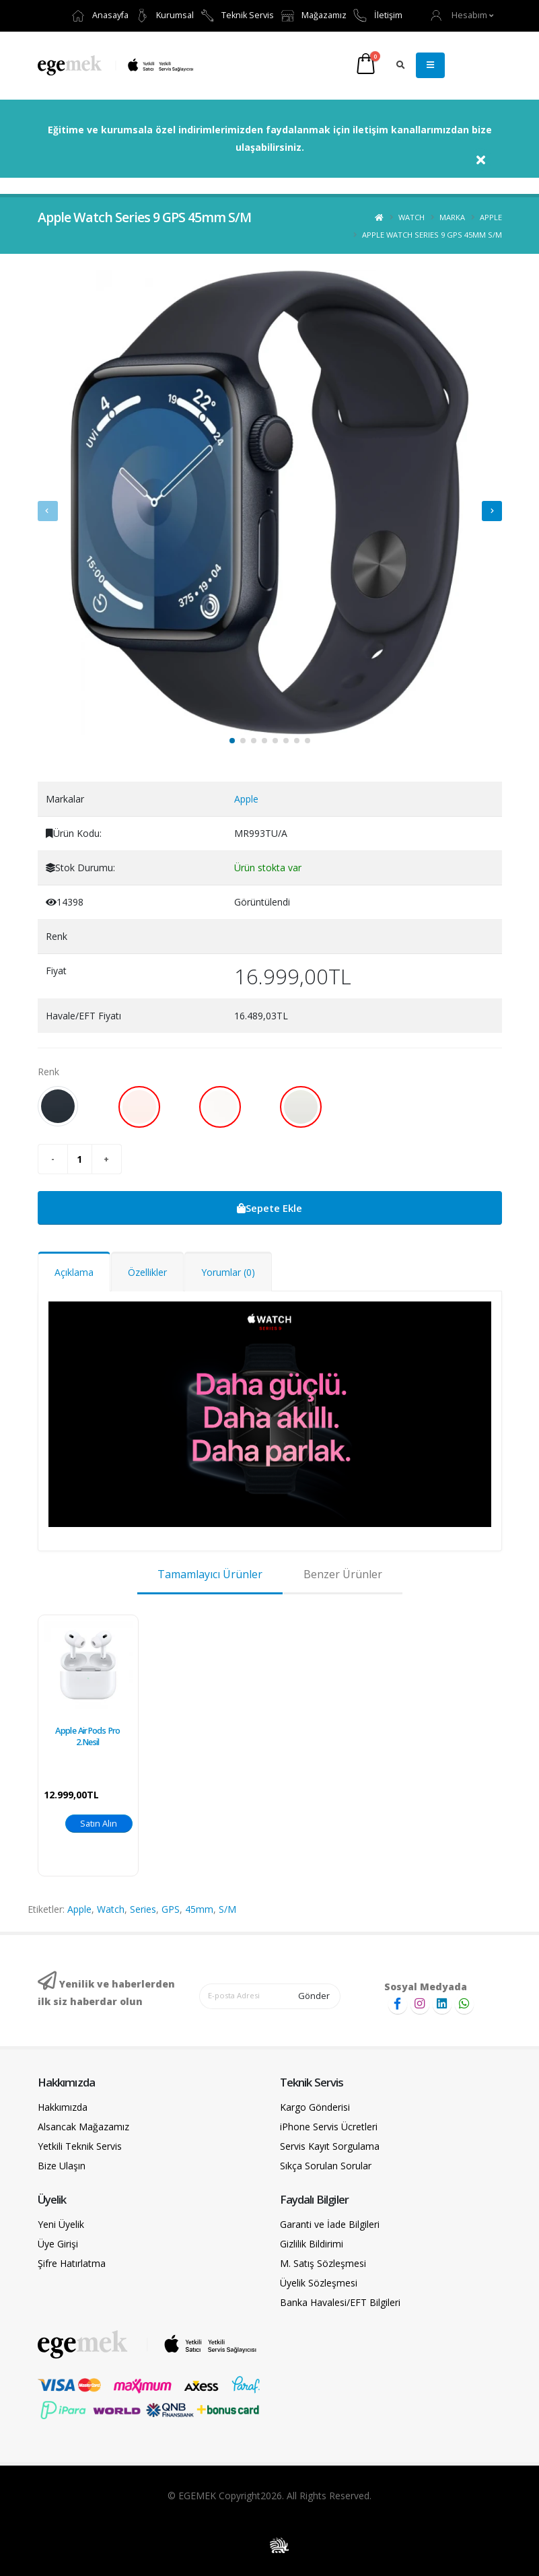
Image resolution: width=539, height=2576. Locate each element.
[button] (462, 15)
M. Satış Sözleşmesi (323, 2263)
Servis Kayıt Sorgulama (330, 2146)
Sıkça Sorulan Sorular (325, 2165)
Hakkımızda (62, 2107)
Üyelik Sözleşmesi (318, 2282)
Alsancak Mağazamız (83, 2126)
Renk (48, 1071)
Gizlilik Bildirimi (311, 2243)
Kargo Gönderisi (315, 2107)
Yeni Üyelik (61, 2224)
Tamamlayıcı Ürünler (209, 1574)
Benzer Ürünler (342, 1574)
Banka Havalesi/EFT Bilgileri (340, 2302)
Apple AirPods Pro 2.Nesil (87, 1736)
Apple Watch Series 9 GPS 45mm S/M (432, 235)
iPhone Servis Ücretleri (329, 2126)
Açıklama (74, 1272)
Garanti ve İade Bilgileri (330, 2224)
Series (143, 1909)
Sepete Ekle (269, 1208)
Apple (491, 217)
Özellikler (147, 1272)
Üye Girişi (58, 2243)
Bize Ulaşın (61, 2165)
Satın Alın (98, 1823)
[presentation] (48, 511)
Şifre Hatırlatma (72, 2263)
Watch (411, 217)
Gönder (314, 1996)
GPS (170, 1909)
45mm (199, 1909)
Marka (452, 217)
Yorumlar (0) (228, 1272)
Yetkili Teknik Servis (80, 2146)
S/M (227, 1909)
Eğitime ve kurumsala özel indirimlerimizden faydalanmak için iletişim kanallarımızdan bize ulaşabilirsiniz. (270, 138)
